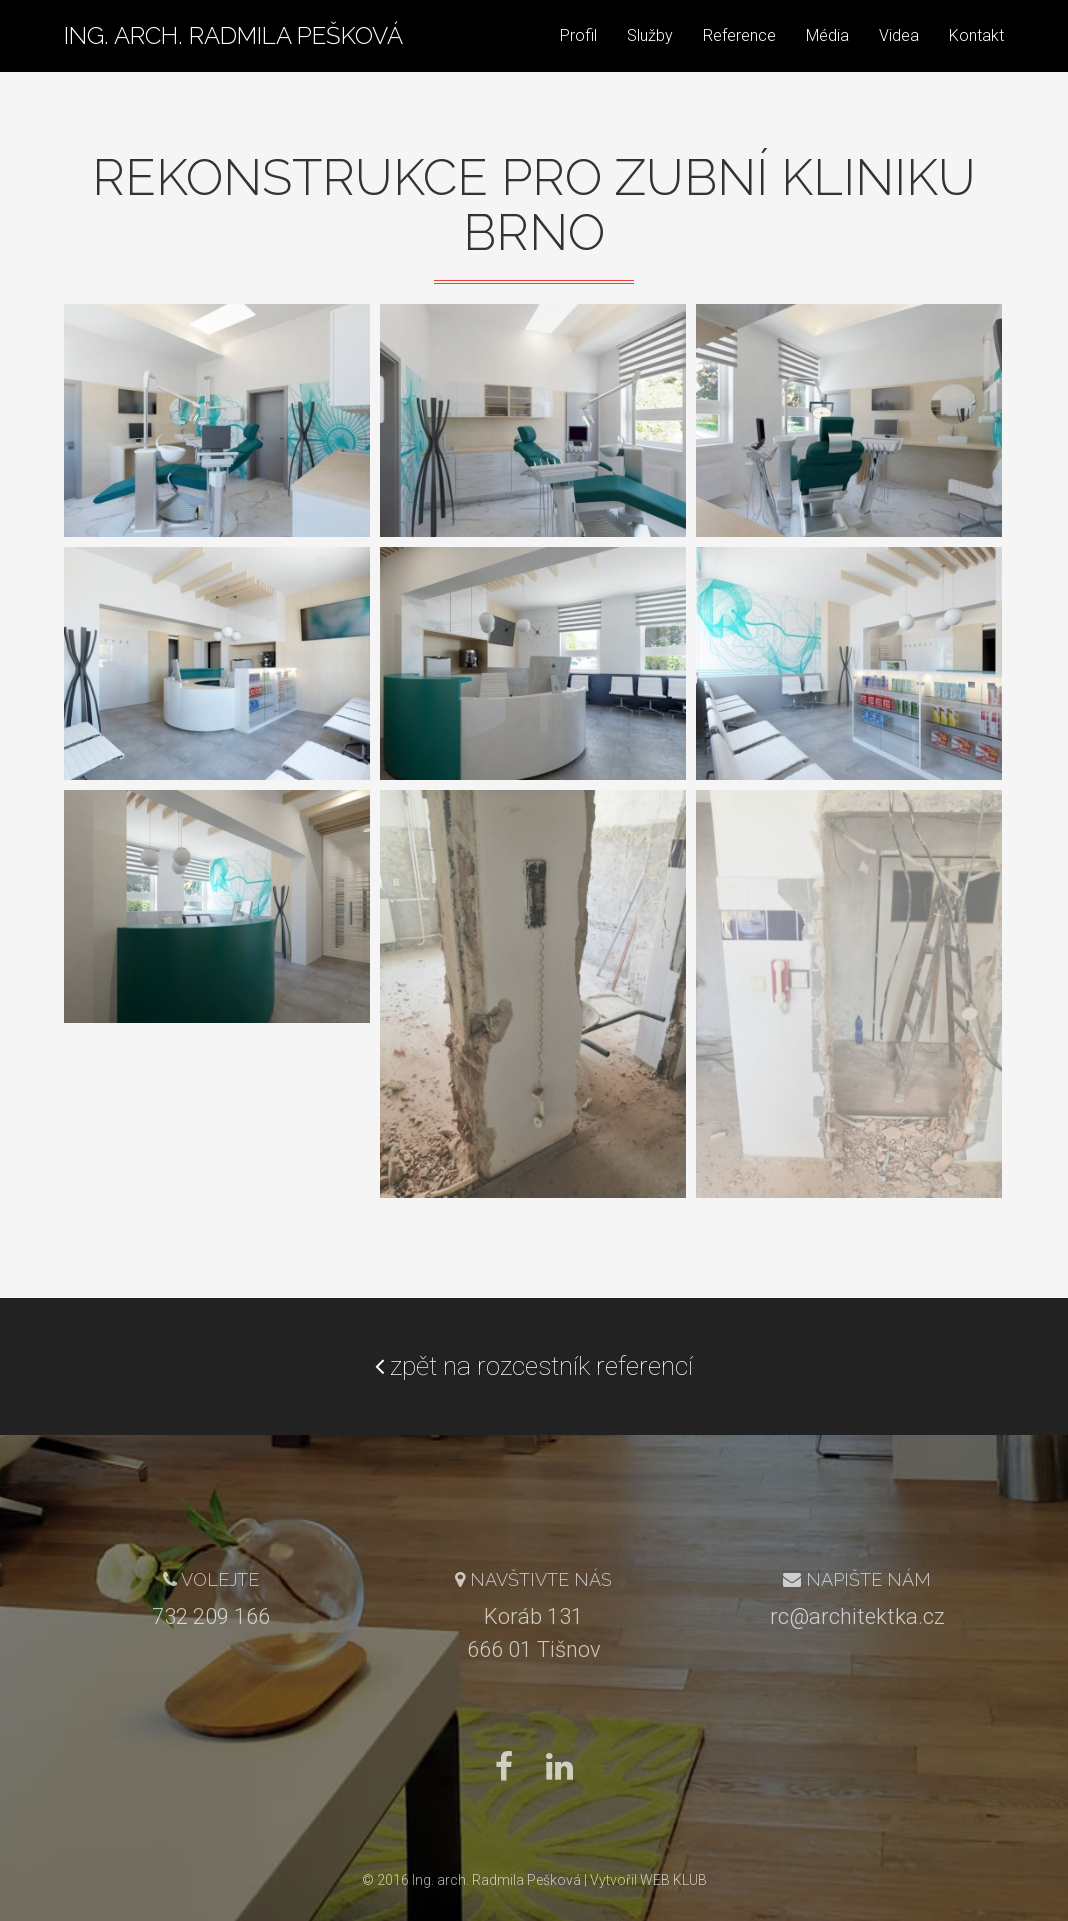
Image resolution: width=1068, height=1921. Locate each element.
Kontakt (976, 54)
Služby (650, 54)
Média (827, 54)
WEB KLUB (673, 1880)
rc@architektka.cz (857, 1616)
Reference (739, 54)
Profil (578, 54)
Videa (899, 54)
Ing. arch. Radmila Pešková (233, 54)
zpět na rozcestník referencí (534, 1366)
